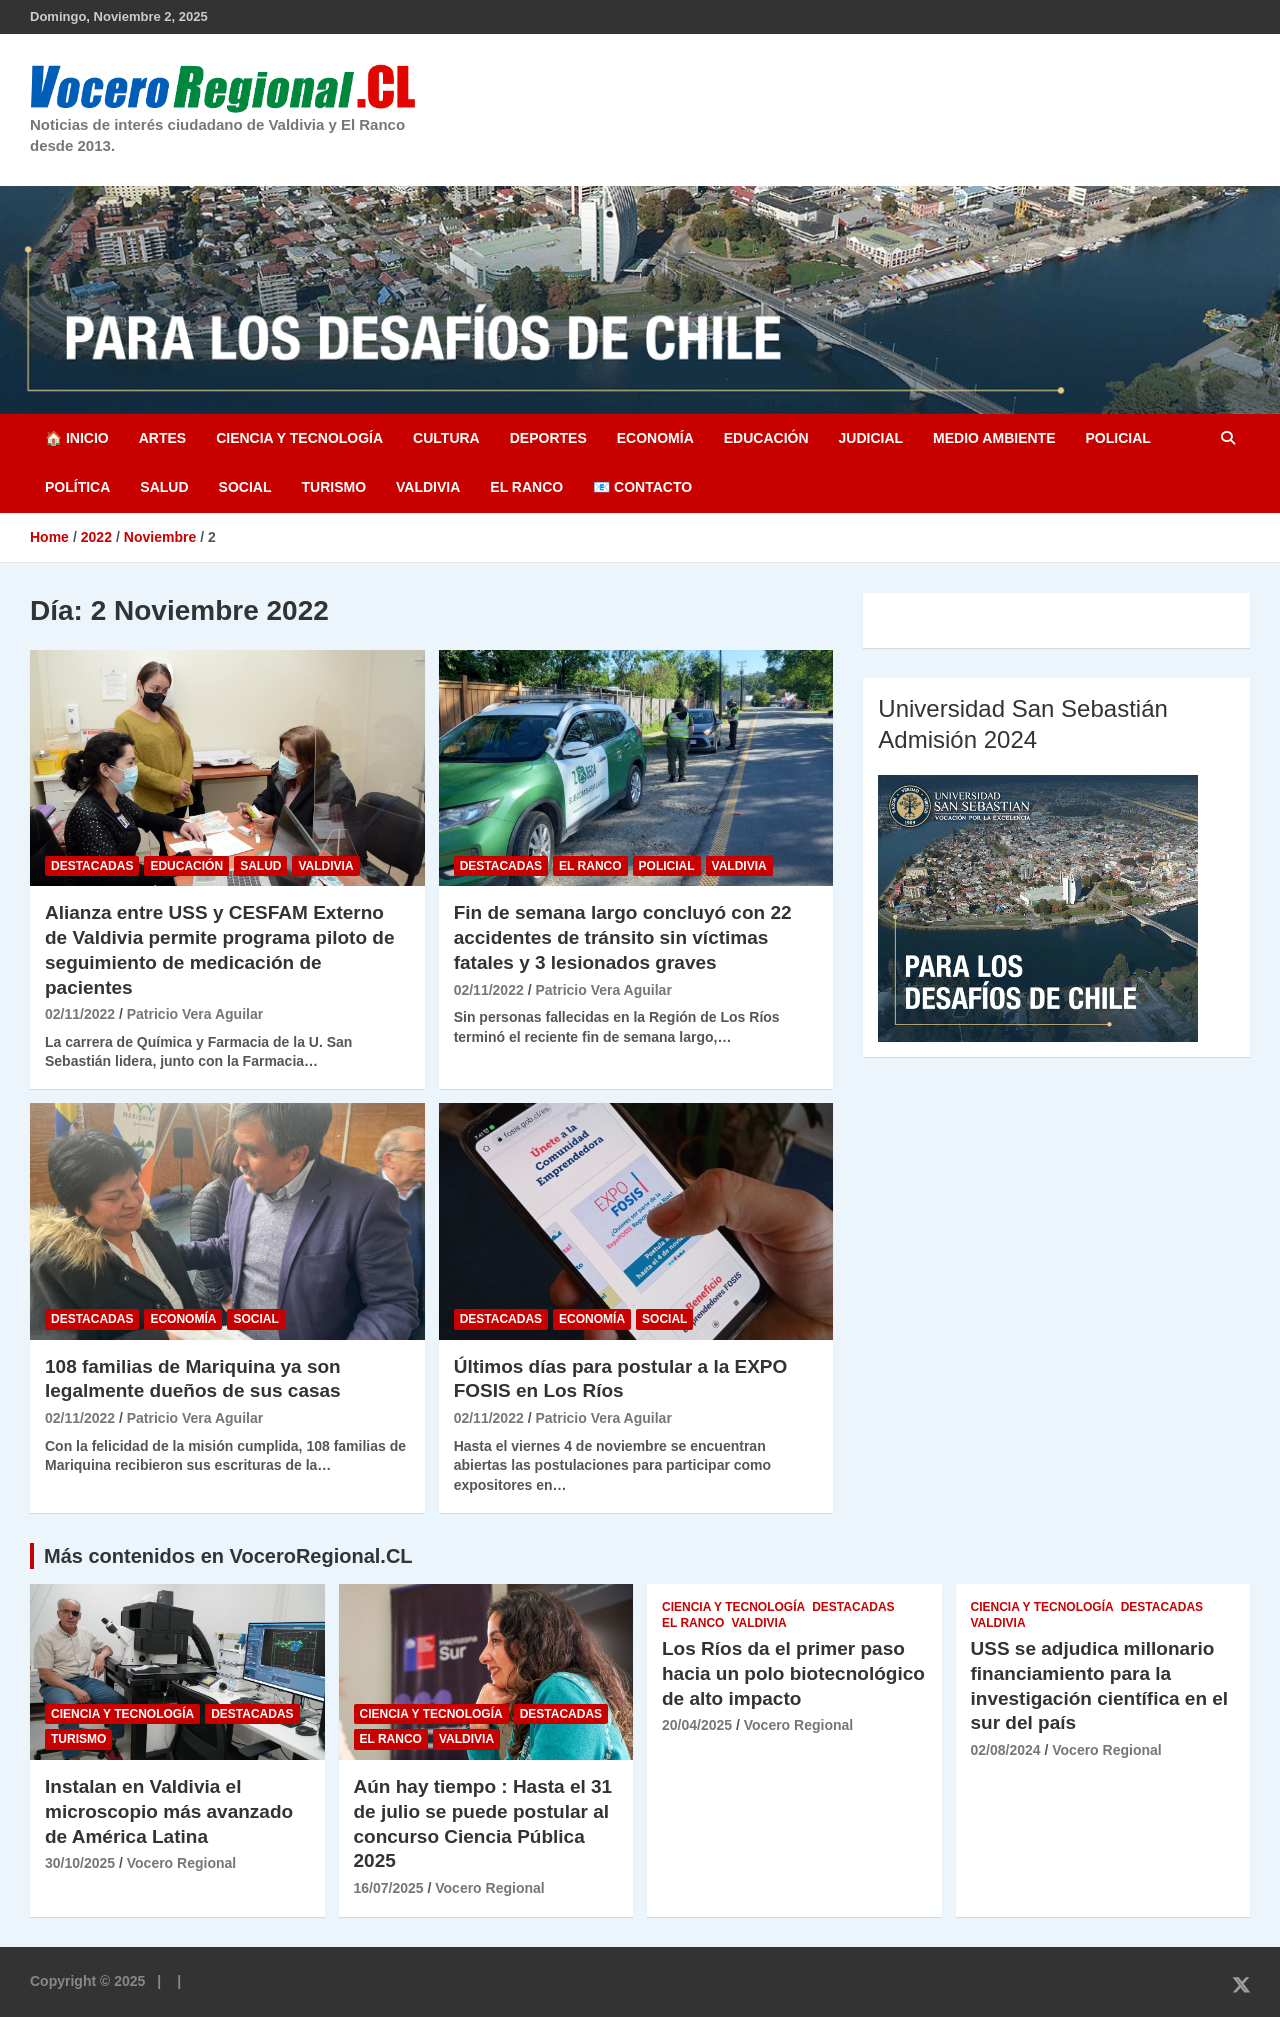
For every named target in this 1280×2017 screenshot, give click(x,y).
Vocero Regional (181, 1863)
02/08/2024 (1006, 1750)
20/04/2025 (697, 1725)
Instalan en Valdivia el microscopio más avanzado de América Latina (169, 1811)
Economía (655, 438)
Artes (162, 438)
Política (77, 487)
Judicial (871, 438)
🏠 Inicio (77, 438)
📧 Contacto (642, 487)
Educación (766, 438)
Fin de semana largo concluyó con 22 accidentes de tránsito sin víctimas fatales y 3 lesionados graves (623, 937)
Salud (164, 487)
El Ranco (526, 487)
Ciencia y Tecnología (299, 438)
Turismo (333, 487)
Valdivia (428, 487)
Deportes (548, 438)
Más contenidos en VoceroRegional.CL (228, 1556)
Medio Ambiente (994, 438)
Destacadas (92, 866)
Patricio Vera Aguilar (195, 1014)
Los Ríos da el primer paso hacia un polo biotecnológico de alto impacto (793, 1673)
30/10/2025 (80, 1863)
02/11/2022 (80, 1014)
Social (245, 487)
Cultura (446, 438)
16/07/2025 (389, 1888)
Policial (1117, 438)
